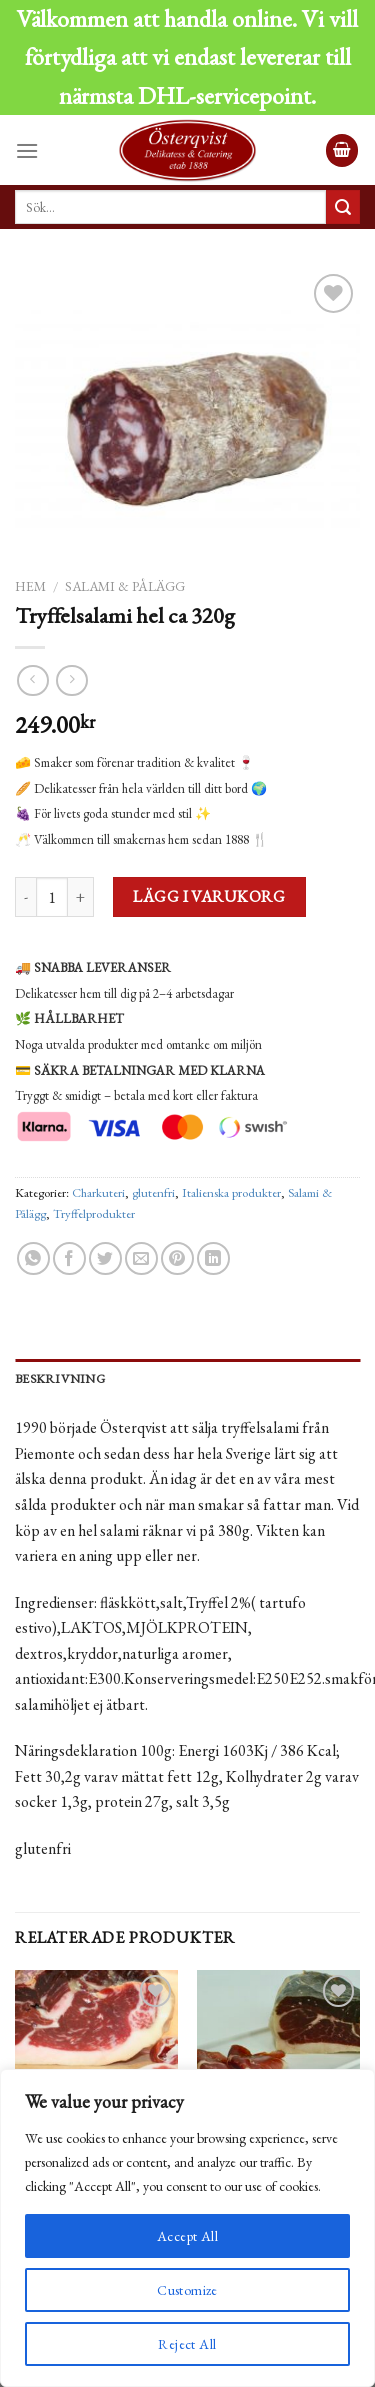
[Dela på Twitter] (105, 1259)
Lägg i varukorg (209, 896)
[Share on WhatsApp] (33, 1259)
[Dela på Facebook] (69, 1259)
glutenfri (153, 1193)
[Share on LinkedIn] (213, 1259)
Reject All (187, 2344)
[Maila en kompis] (141, 1259)
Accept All (187, 2236)
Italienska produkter (231, 1193)
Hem (30, 586)
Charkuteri (98, 1193)
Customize (187, 2290)
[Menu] (27, 150)
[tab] (187, 1379)
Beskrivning (60, 1378)
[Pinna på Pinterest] (177, 1259)
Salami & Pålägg (125, 586)
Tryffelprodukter (94, 1213)
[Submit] (343, 207)
